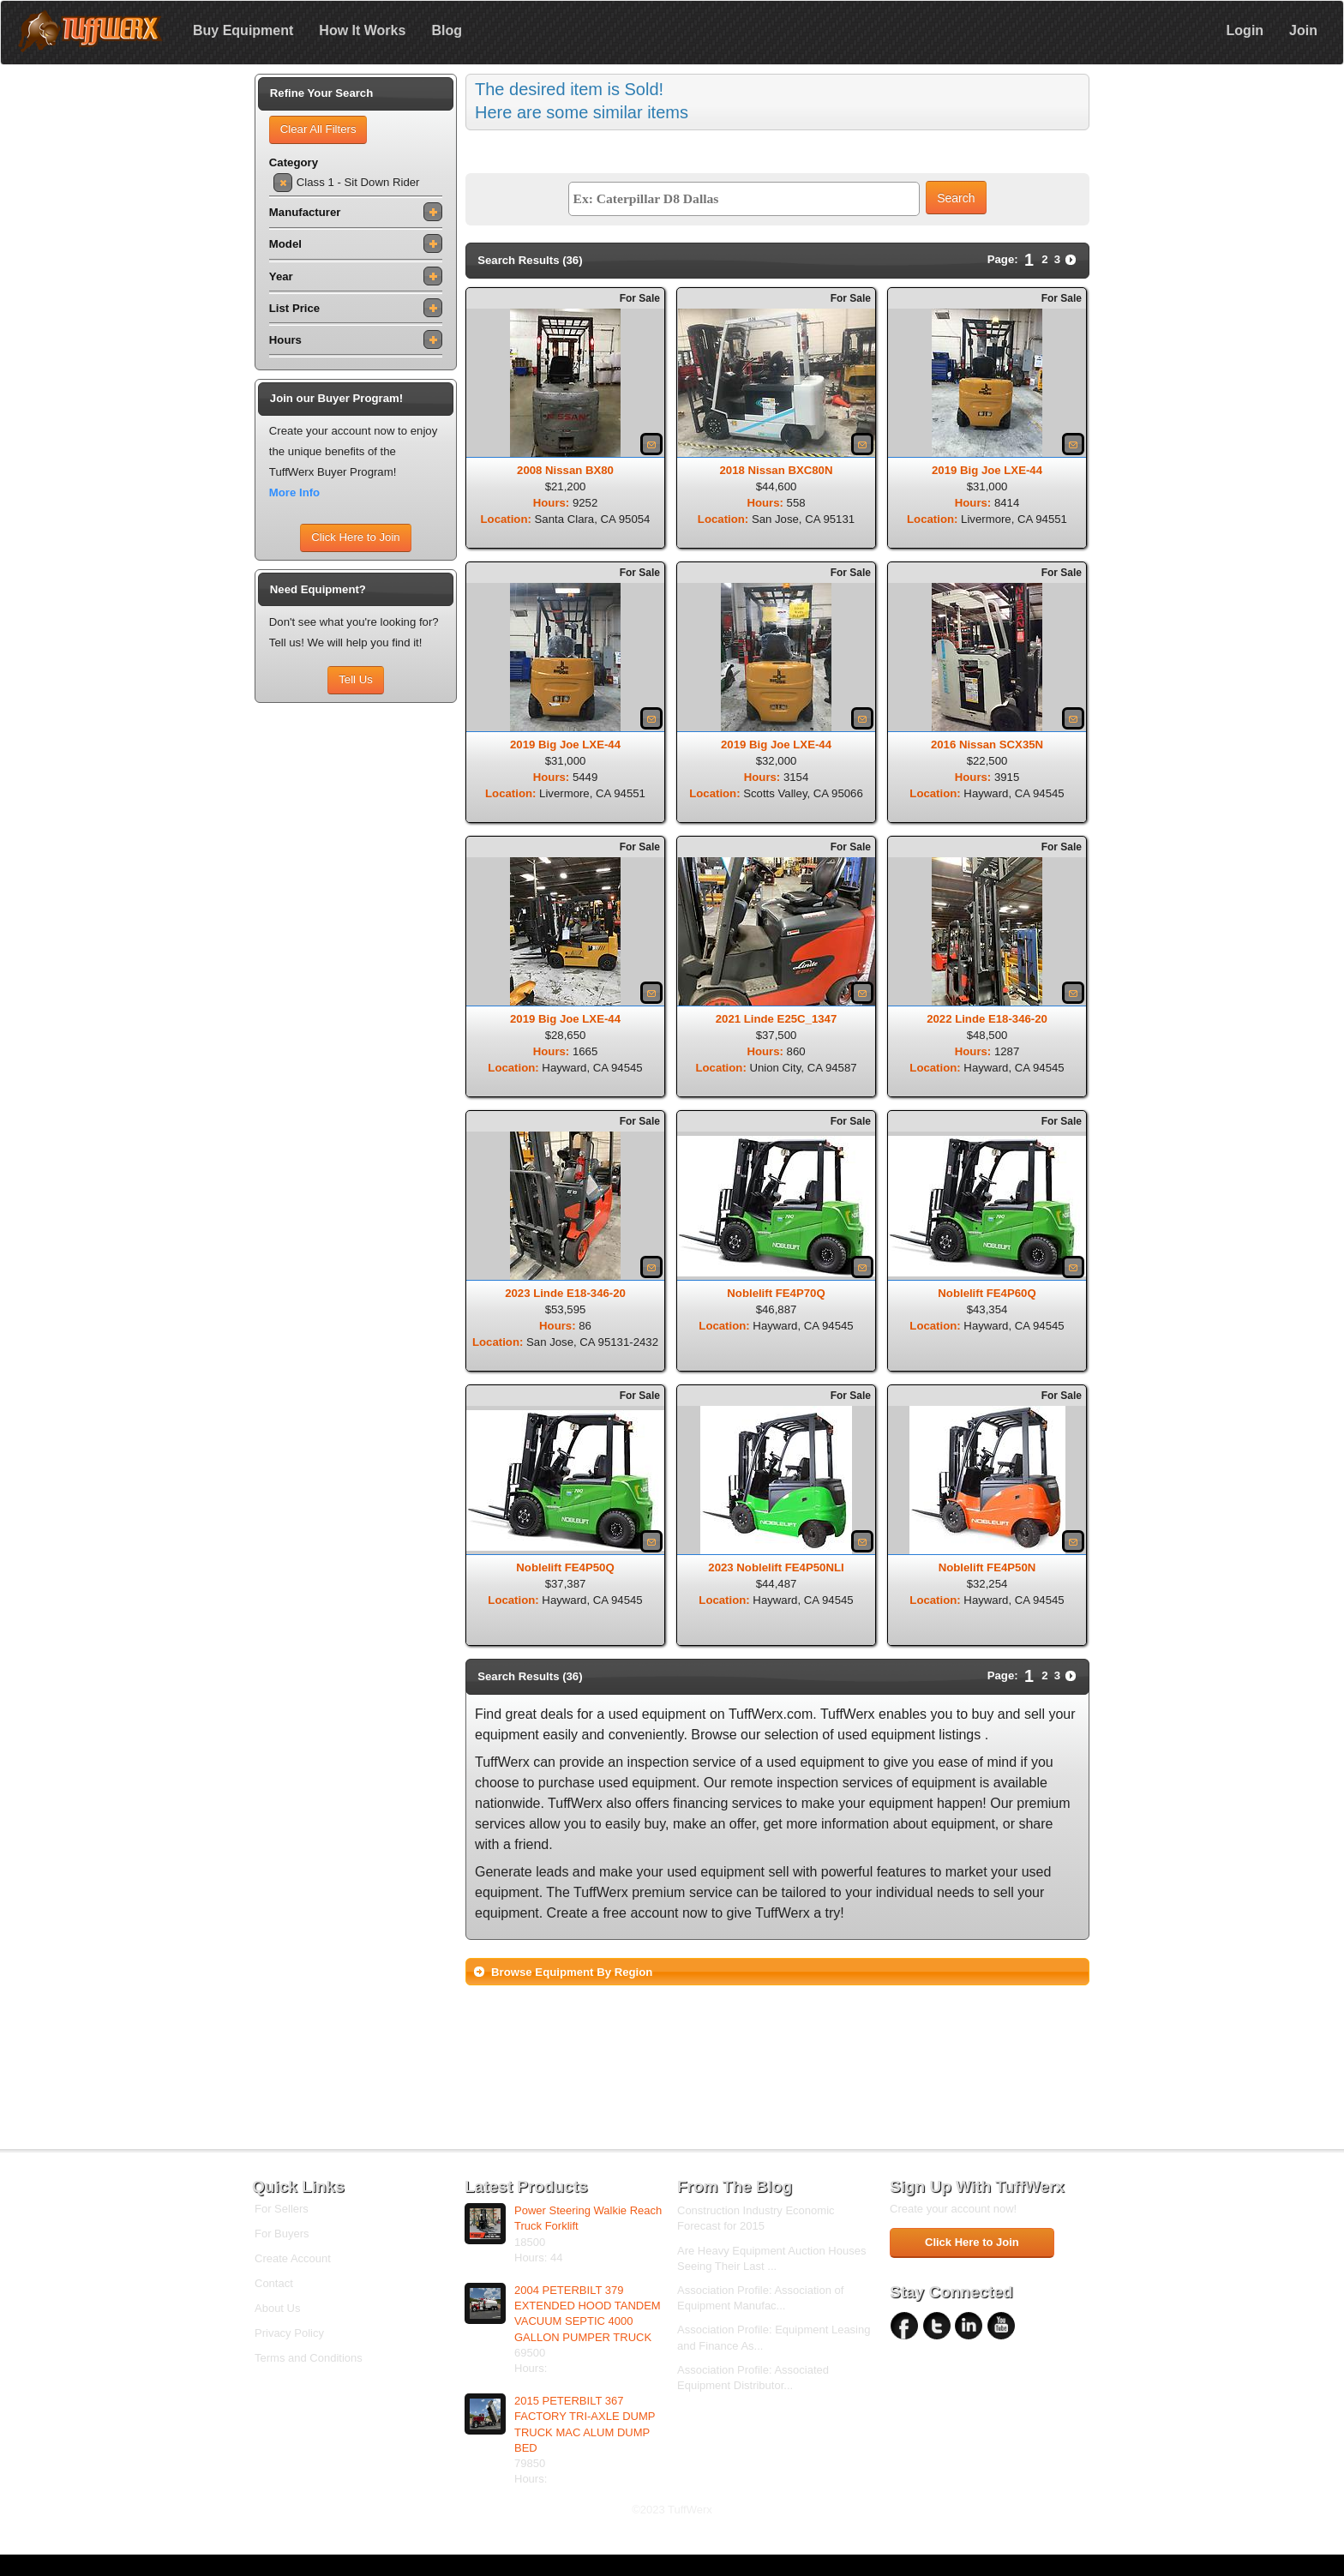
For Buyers (282, 2233)
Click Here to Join (355, 537)
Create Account (293, 2258)
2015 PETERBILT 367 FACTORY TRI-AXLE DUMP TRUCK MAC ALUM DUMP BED (584, 2424)
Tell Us (356, 679)
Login (1245, 30)
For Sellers (282, 2208)
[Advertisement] (355, 969)
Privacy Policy (289, 2333)
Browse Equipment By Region (571, 1972)
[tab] (777, 1971)
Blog (446, 30)
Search (956, 198)
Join (1303, 30)
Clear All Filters (318, 129)
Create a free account (613, 1913)
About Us (277, 2308)
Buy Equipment (243, 30)
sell (1034, 1714)
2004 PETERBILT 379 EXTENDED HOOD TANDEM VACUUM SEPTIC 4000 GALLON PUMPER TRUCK (587, 2314)
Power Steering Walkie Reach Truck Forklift (588, 2218)
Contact (274, 2283)
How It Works (362, 30)
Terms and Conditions (309, 2357)
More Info (294, 492)
